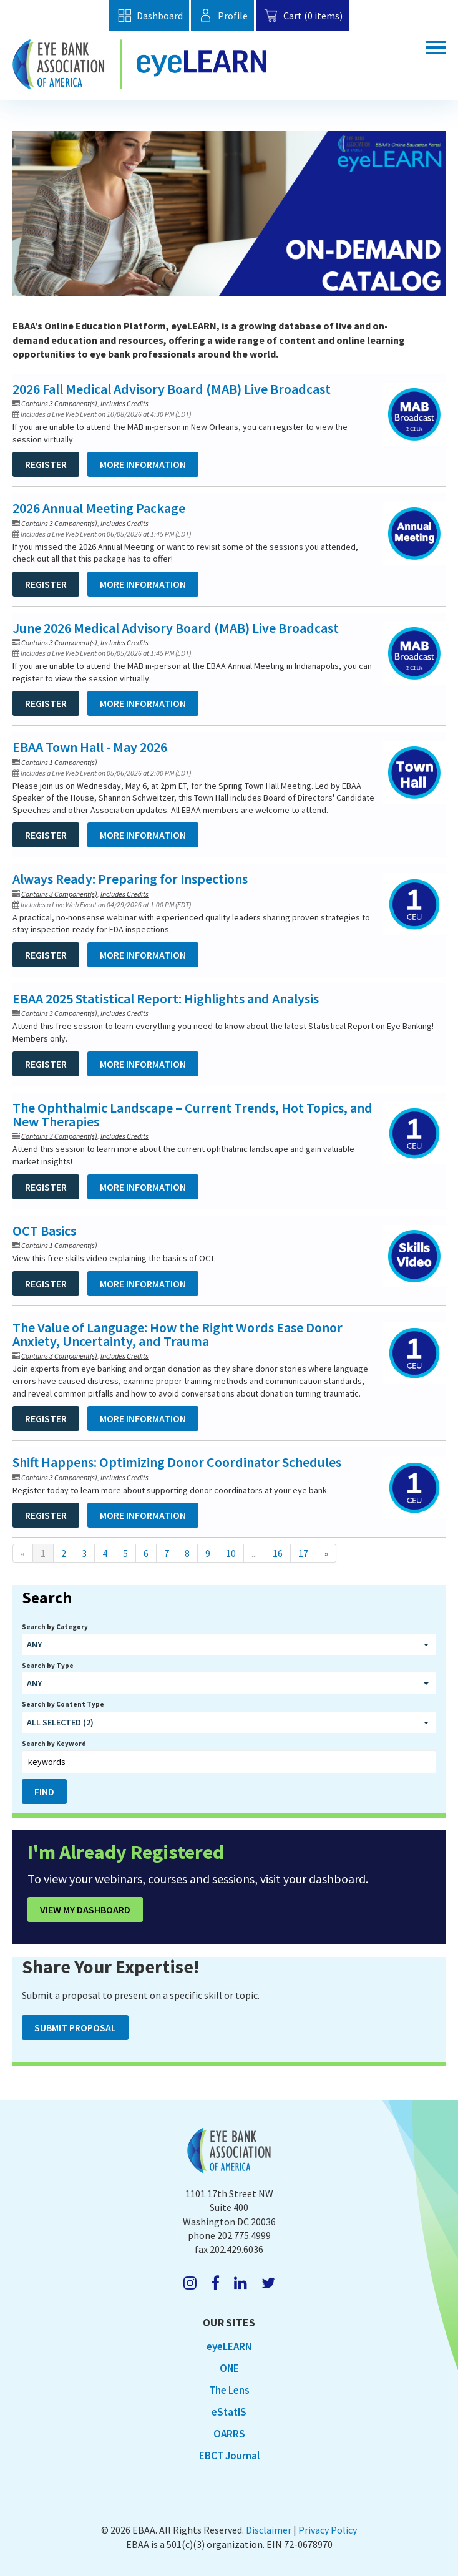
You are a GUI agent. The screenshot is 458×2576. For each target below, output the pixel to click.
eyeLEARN (229, 2346)
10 (231, 1553)
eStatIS (229, 2412)
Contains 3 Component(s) (59, 403)
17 (303, 1553)
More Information (143, 464)
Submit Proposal (75, 2027)
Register (46, 464)
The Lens (229, 2390)
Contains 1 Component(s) (59, 762)
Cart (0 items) (302, 15)
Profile (222, 15)
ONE (229, 2368)
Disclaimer (268, 2530)
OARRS (229, 2434)
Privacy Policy (327, 2530)
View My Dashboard (85, 1909)
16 (278, 1553)
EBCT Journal (229, 2455)
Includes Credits (124, 403)
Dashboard (148, 15)
